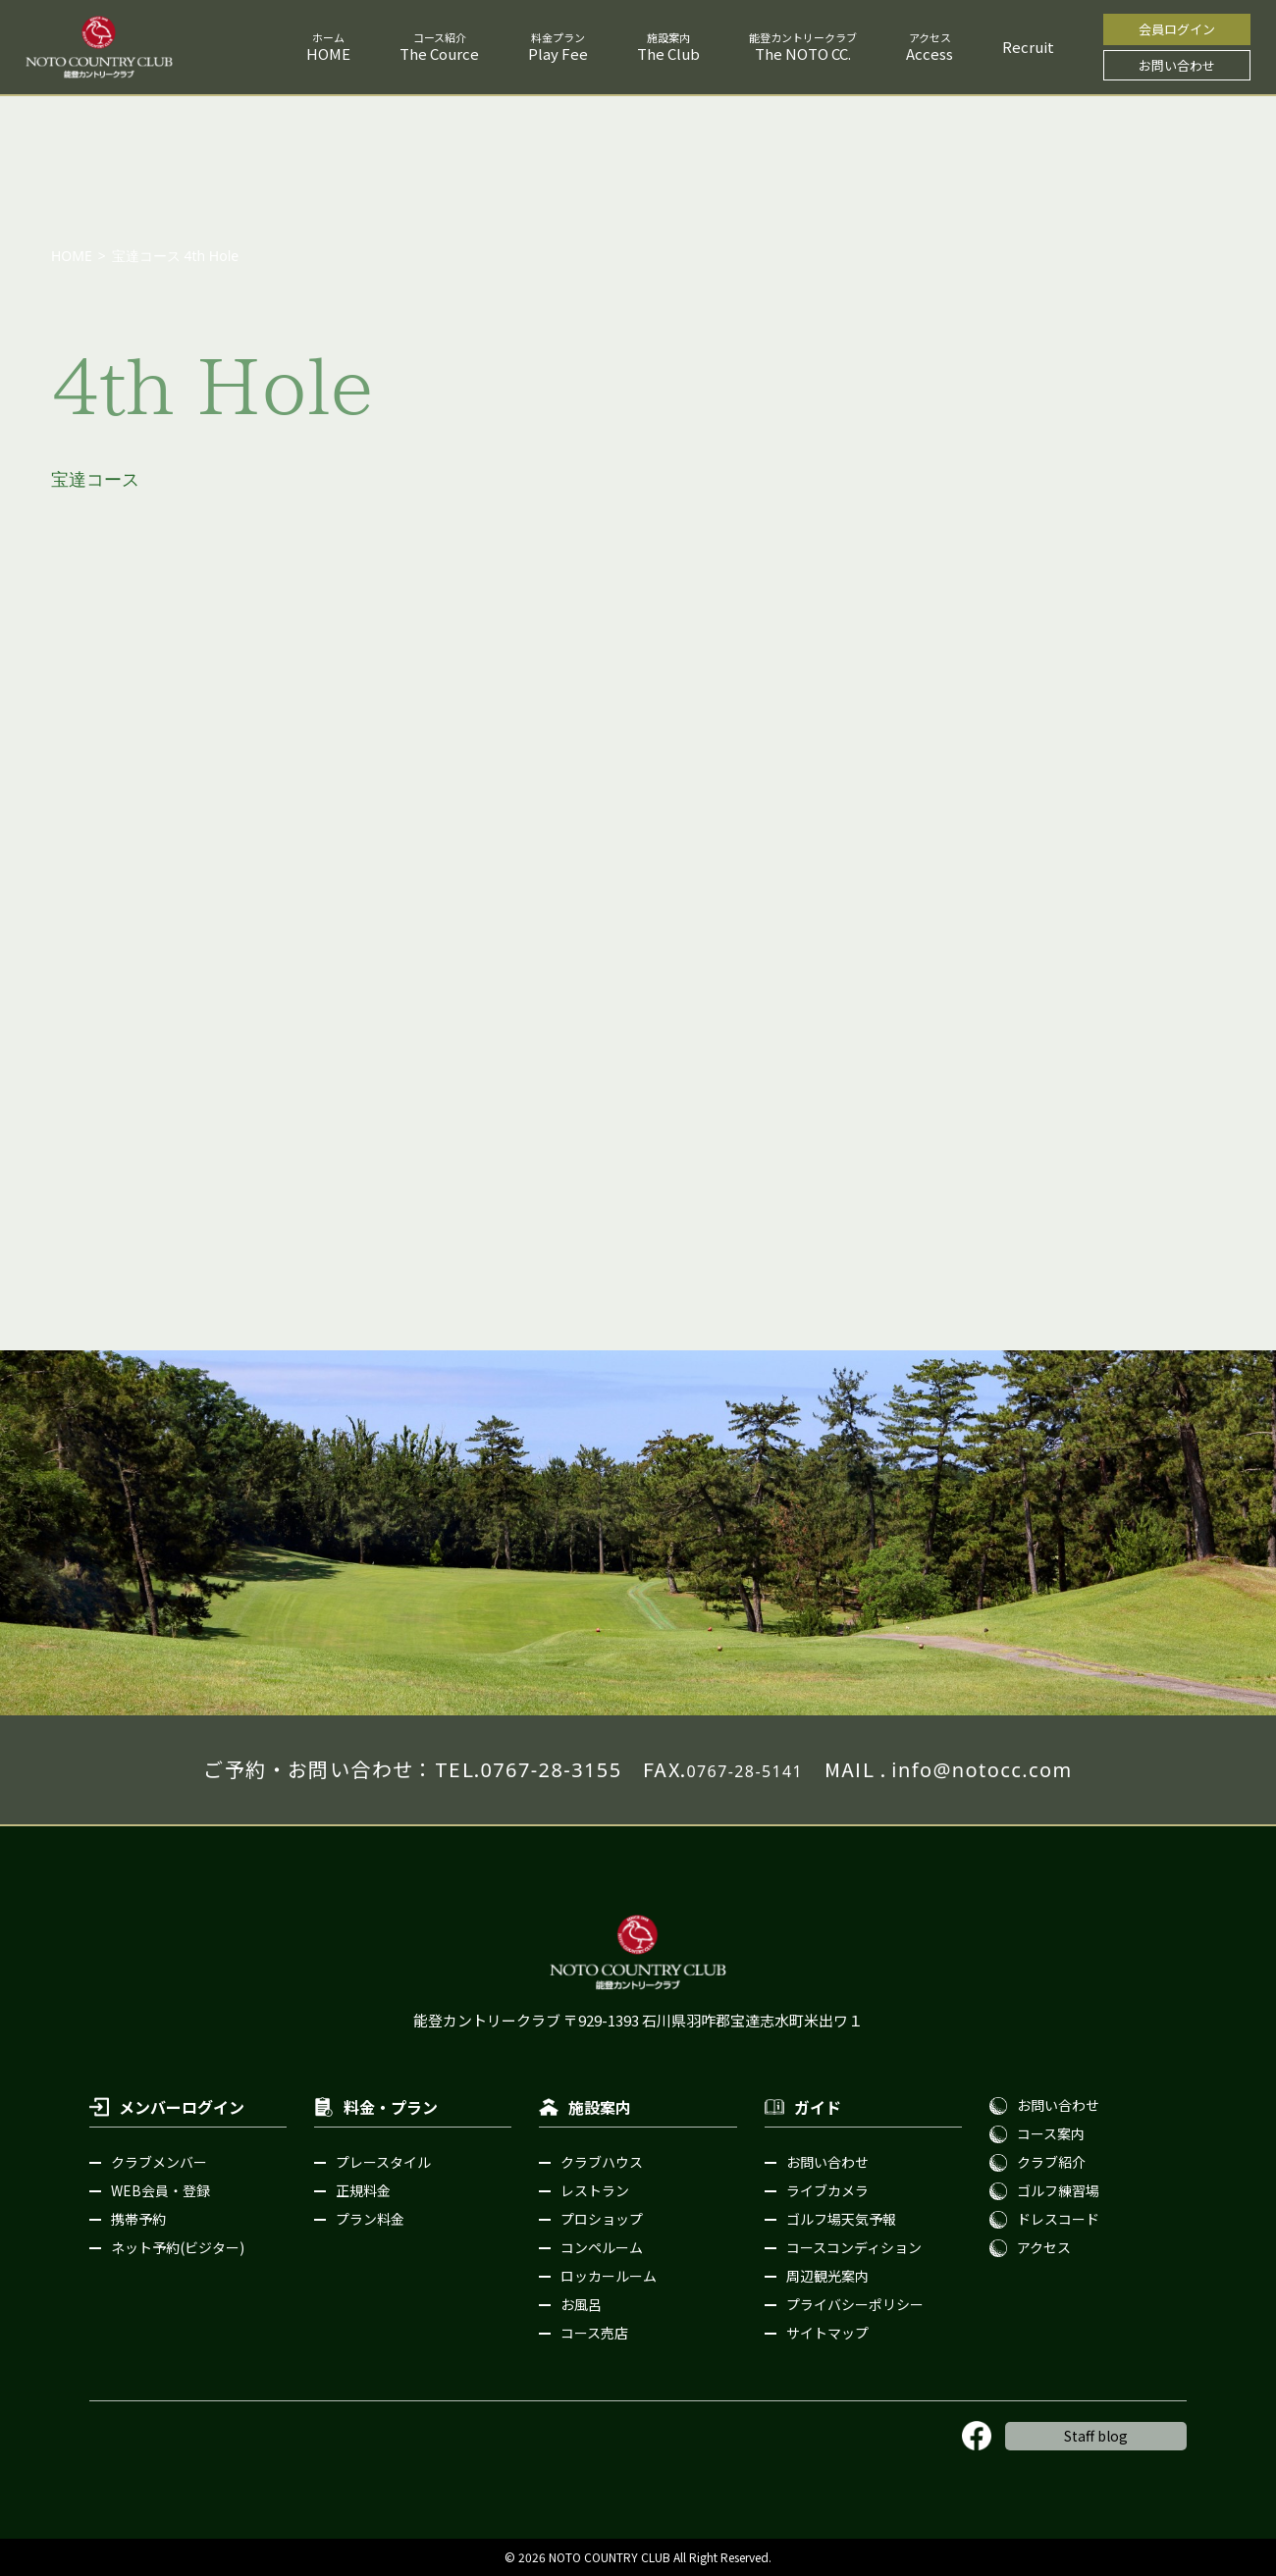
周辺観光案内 (827, 2276)
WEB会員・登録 (160, 2190)
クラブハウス (601, 2162)
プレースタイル (383, 2162)
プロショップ (601, 2219)
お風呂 (581, 2304)
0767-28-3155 (550, 1770)
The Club (668, 53)
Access (929, 53)
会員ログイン (1177, 29)
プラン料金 (370, 2219)
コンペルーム (601, 2247)
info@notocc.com (981, 1770)
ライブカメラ (827, 2190)
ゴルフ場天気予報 (841, 2219)
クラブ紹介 (1051, 2162)
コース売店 (594, 2332)
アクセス (1044, 2247)
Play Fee (558, 53)
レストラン (594, 2190)
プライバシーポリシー (855, 2304)
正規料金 (363, 2190)
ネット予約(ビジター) (177, 2247)
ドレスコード (1058, 2219)
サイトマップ (827, 2332)
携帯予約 (138, 2219)
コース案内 (1051, 2133)
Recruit (1028, 46)
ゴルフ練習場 (1058, 2190)
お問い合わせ (1177, 65)
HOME (328, 53)
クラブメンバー (159, 2162)
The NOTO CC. (803, 53)
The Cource (439, 53)
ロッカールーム (608, 2276)
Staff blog (1096, 2435)
